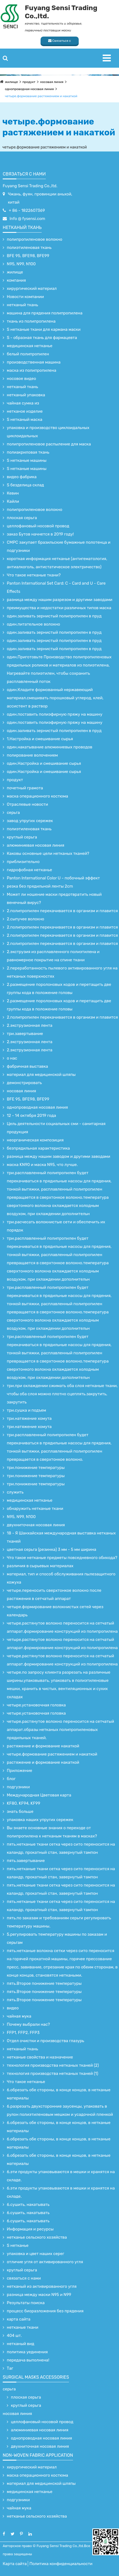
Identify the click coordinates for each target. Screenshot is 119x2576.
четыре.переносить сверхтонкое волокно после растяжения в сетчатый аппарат (54, 1594)
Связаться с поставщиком (59, 42)
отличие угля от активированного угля (45, 2261)
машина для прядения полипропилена (45, 313)
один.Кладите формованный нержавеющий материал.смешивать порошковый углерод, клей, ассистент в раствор (55, 698)
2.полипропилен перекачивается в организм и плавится (62, 910)
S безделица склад (25, 485)
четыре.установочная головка (36, 1705)
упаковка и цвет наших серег (35, 2253)
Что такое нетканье (26, 2081)
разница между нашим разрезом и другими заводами (59, 599)
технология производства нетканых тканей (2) (53, 2065)
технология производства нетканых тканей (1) (52, 2073)
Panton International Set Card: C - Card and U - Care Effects (56, 587)
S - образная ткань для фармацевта (42, 337)
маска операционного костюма (37, 796)
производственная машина (33, 362)
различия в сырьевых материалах (40, 1565)
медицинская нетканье (29, 345)
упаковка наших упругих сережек (40, 1819)
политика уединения (27, 2351)
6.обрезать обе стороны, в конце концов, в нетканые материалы (59, 2094)
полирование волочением (32, 755)
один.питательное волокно (33, 624)
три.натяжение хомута (29, 1418)
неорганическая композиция (35, 1140)
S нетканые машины (27, 460)
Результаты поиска (26, 2302)
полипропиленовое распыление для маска (49, 444)
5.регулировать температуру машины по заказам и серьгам (57, 1938)
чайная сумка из (23, 403)
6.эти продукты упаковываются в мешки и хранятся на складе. (61, 2175)
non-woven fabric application (38, 2455)
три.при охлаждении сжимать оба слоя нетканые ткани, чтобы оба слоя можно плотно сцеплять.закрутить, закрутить (62, 1394)
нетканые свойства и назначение (40, 2057)
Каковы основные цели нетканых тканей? (48, 853)
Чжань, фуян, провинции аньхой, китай (40, 198)
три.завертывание (25, 1033)
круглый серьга (22, 837)
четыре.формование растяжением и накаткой (41, 96)
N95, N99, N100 (21, 263)
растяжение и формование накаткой (43, 1746)
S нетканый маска (24, 419)
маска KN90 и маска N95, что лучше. (42, 1164)
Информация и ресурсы (30, 2229)
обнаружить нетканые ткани (35, 1508)
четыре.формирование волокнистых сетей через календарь (55, 1610)
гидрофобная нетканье (29, 869)
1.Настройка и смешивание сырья (40, 738)
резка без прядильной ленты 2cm (40, 886)
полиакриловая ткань (28, 452)
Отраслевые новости (27, 804)
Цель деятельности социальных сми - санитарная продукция (56, 1127)
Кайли (13, 501)
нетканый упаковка (26, 394)
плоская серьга (22, 517)
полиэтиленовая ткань (29, 247)
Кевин (13, 493)
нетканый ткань (22, 227)
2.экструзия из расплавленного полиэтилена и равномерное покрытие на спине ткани (53, 955)
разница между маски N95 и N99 (39, 2294)
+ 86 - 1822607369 (27, 210)
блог (11, 1778)
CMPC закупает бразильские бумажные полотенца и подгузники (58, 546)
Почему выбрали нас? (28, 2024)
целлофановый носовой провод (38, 525)
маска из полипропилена (31, 370)
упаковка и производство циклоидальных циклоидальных (48, 431)
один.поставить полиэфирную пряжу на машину (54, 714)
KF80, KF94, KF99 (23, 1803)
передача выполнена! (28, 2360)
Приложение (19, 1770)
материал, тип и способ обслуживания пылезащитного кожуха (61, 1578)
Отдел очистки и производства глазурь (45, 2040)
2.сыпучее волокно (25, 919)
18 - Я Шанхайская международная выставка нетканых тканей (61, 1537)
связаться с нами (24, 174)
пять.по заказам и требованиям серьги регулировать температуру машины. (59, 1922)
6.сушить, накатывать (28, 2204)
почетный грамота (25, 788)
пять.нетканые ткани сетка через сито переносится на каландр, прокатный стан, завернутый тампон (61, 1848)
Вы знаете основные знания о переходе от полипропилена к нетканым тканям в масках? (52, 1832)
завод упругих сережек (30, 820)
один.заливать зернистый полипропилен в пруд (54, 616)
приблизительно (23, 861)
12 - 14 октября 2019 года (31, 1115)
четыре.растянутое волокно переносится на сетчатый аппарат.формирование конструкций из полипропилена (62, 1627)
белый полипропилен (28, 354)
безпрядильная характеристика (38, 1148)
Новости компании (25, 296)
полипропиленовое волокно (34, 239)
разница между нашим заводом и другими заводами (58, 1156)
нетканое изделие (25, 411)
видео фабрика (21, 476)
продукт (29, 82)
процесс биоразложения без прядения (45, 2311)
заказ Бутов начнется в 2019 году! (40, 534)
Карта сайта (15, 2563)
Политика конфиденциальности (60, 2563)
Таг (10, 2368)
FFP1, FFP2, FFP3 (23, 2032)
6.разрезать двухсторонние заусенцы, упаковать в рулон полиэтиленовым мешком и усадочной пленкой (60, 2110)
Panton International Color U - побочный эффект (53, 878)
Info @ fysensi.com (27, 218)
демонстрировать (24, 1082)
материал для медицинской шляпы (41, 1074)
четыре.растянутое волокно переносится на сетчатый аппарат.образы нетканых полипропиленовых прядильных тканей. (60, 1729)
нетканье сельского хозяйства (37, 2237)
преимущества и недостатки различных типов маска (59, 607)
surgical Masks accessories (36, 2377)
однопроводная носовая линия (29, 89)
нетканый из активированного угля (42, 2286)
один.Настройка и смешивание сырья (44, 763)
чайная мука (19, 2016)
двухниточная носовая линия (36, 1524)
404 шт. (14, 2335)
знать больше (20, 1811)
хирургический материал (32, 288)
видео (13, 2008)
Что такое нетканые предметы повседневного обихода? (62, 1557)
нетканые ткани (22, 2327)
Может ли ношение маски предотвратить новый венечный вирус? (54, 898)
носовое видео (21, 378)
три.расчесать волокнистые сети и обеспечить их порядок (56, 1226)
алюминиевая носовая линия (35, 845)
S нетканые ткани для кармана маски (44, 329)
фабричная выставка (27, 1066)
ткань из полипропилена (31, 321)
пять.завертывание (26, 1860)
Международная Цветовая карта (39, 1795)
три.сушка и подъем (26, 1410)
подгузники (18, 1786)
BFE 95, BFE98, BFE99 (28, 255)
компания (16, 280)
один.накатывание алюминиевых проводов (49, 747)
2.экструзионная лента (29, 1025)
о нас (12, 1058)
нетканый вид (20, 2343)
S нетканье (18, 2245)
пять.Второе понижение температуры (44, 1983)
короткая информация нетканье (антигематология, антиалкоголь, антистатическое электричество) (57, 562)
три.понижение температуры (36, 1467)
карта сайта (18, 2319)
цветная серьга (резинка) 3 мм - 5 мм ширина (51, 1549)
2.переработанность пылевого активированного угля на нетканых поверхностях (62, 972)
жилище (11, 82)
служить (15, 1492)
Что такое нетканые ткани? (34, 575)
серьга (13, 812)
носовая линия (51, 82)
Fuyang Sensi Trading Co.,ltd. (30, 185)
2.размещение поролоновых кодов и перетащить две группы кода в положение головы (59, 988)
